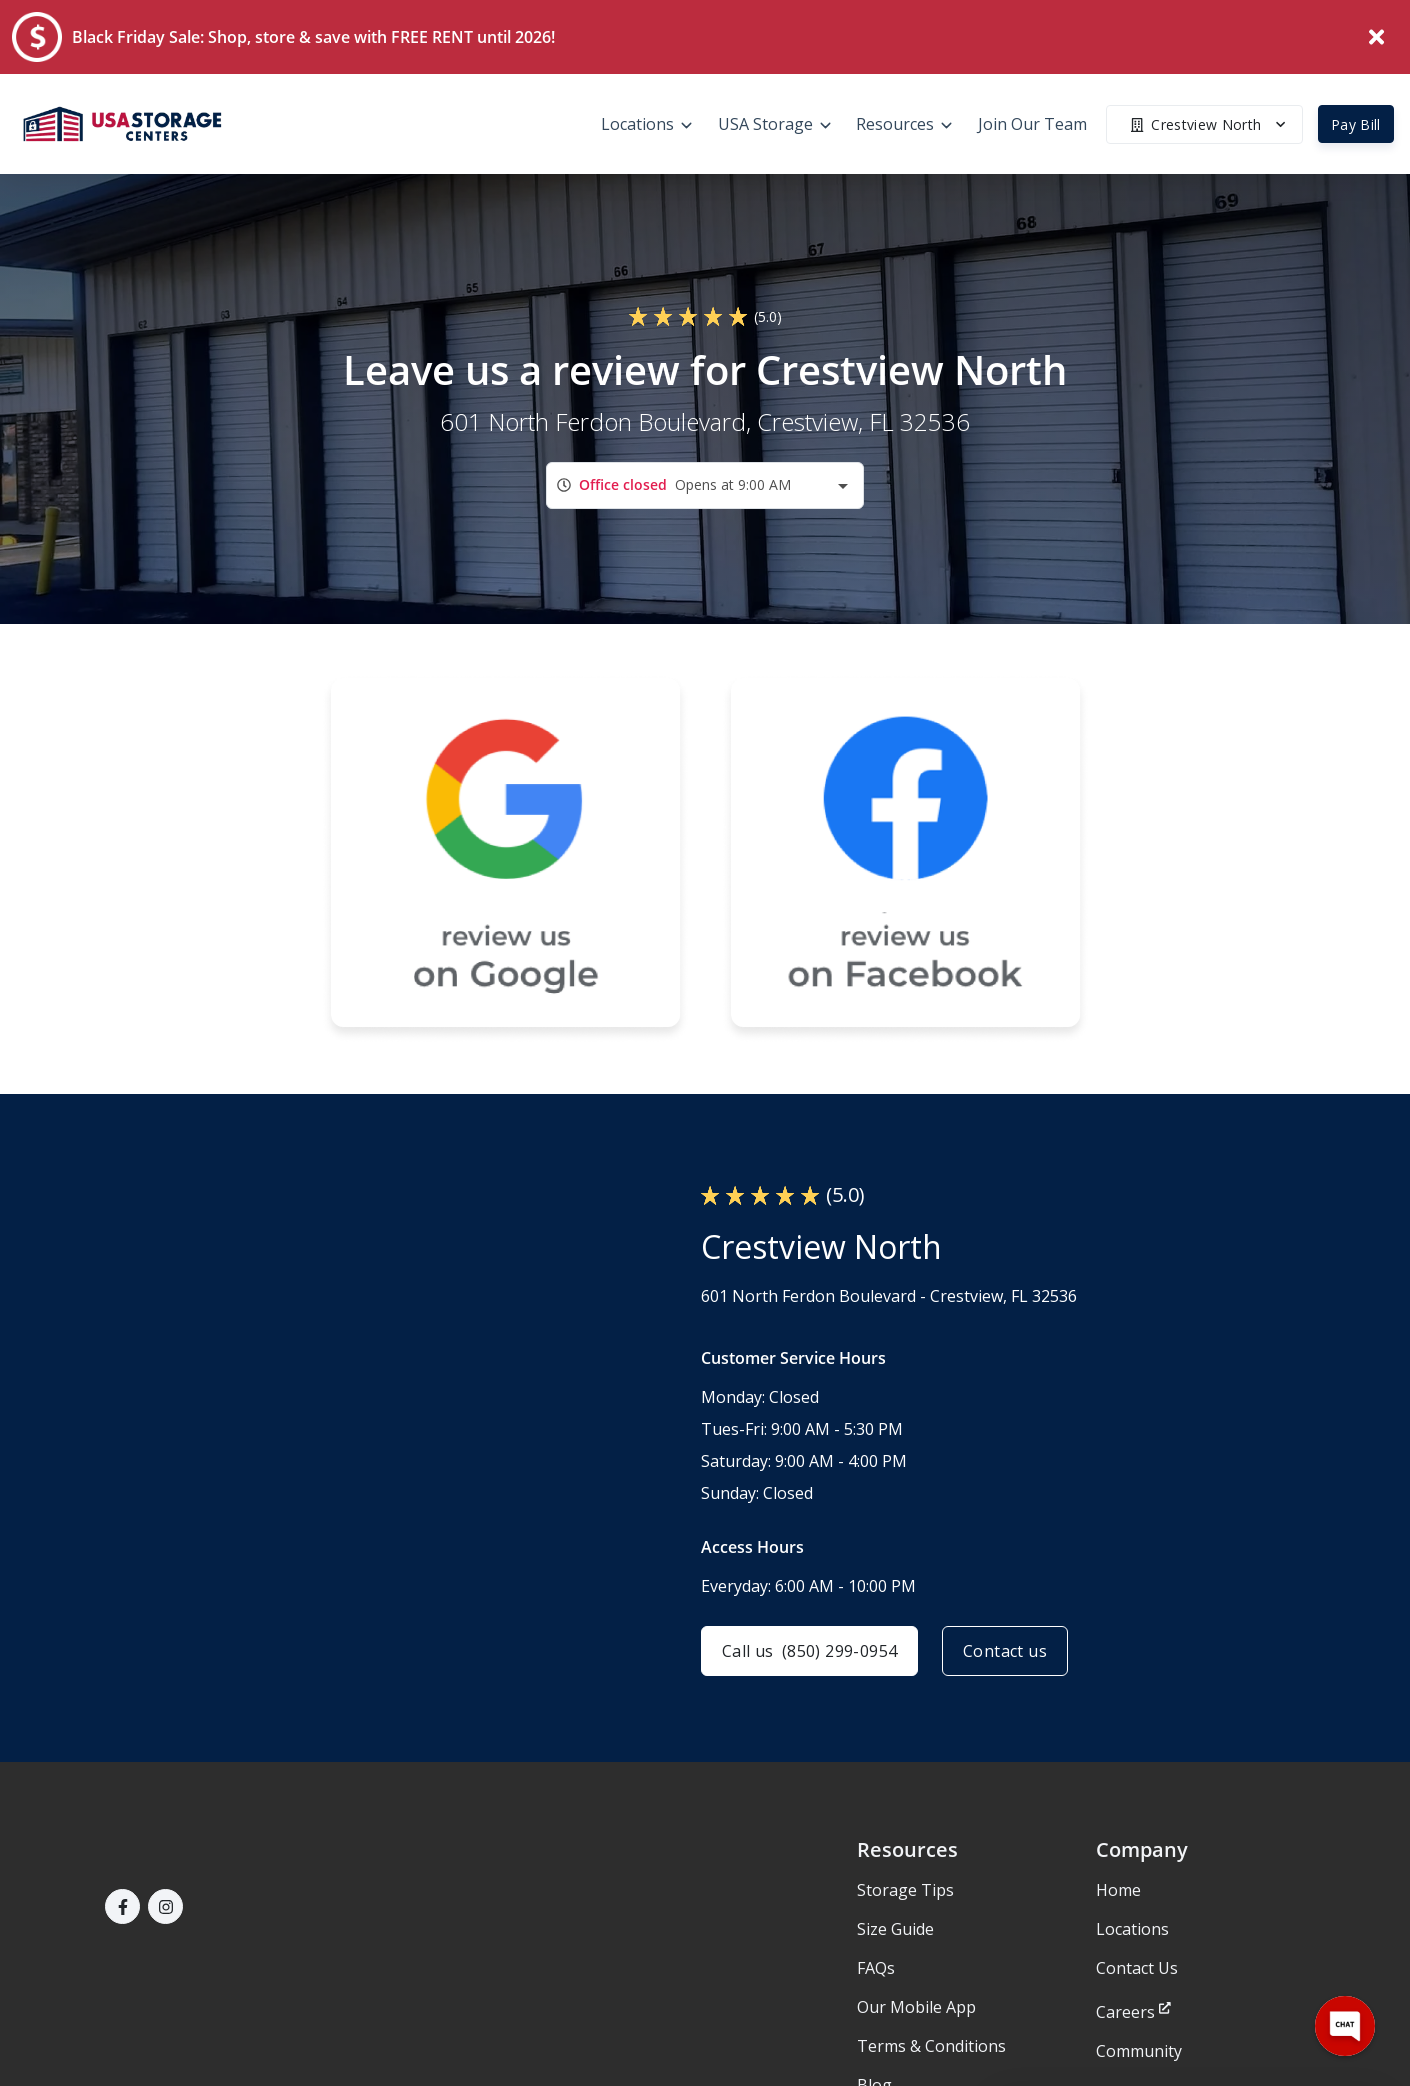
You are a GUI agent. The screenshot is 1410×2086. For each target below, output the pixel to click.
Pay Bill (1356, 124)
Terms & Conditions (931, 2046)
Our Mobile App (916, 2007)
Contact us (1005, 1651)
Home (1118, 1890)
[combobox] (705, 485)
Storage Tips (905, 1890)
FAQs (876, 1968)
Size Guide (895, 1929)
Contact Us (1137, 1968)
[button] (122, 1906)
